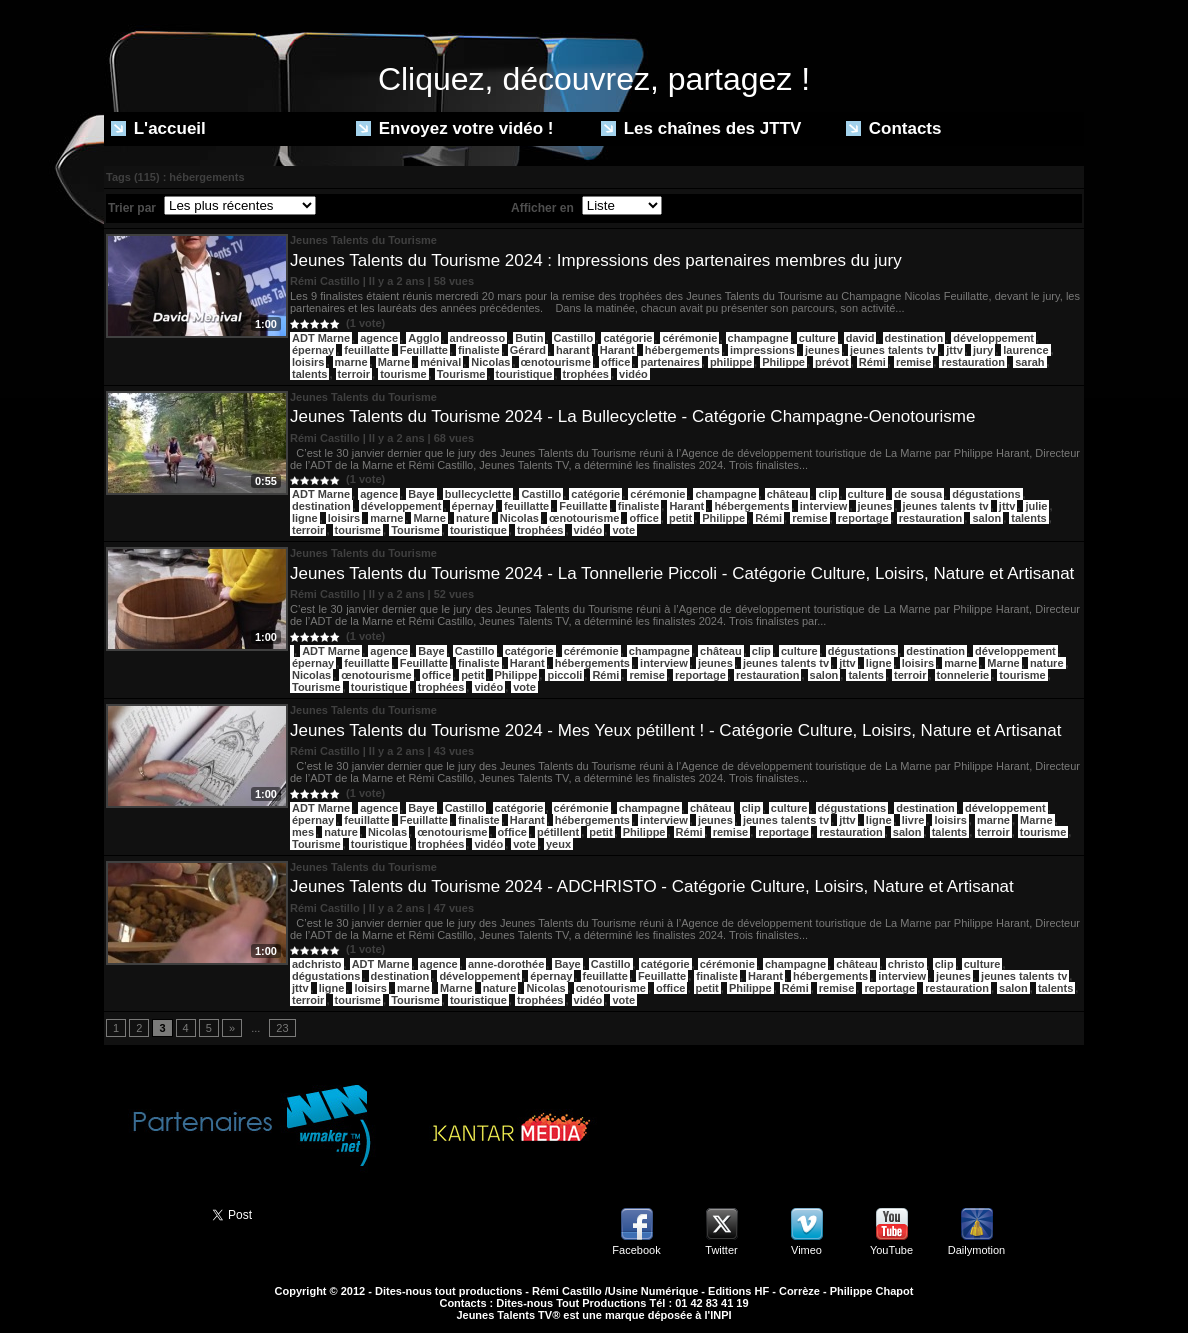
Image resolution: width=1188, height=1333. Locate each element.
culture (817, 338)
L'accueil (158, 128)
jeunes (822, 350)
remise (913, 362)
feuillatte (366, 350)
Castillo (574, 338)
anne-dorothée (506, 964)
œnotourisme (556, 362)
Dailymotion (976, 1250)
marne (351, 362)
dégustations (986, 494)
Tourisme (461, 374)
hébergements (682, 350)
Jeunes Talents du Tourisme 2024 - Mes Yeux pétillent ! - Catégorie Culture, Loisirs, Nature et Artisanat (675, 730)
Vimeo (806, 1250)
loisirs (308, 362)
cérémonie (689, 338)
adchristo (317, 964)
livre (913, 820)
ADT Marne (321, 338)
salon (986, 518)
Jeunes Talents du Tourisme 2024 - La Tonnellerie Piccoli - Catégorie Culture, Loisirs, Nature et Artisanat (682, 573)
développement (993, 338)
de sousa (918, 494)
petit (680, 518)
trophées (586, 374)
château (788, 494)
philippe (731, 362)
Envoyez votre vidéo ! (455, 128)
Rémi (872, 362)
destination (914, 338)
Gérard (528, 350)
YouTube (891, 1250)
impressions (762, 350)
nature (473, 518)
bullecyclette (478, 494)
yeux (558, 844)
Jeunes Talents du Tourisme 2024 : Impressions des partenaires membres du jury (596, 260)
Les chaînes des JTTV (701, 128)
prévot (832, 362)
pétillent (558, 832)
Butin (529, 338)
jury (983, 350)
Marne (394, 362)
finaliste (479, 350)
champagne (758, 338)
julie (1036, 506)
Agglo (423, 338)
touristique (524, 374)
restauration (973, 362)
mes (303, 832)
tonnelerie (963, 675)
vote (623, 530)
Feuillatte (424, 350)
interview (824, 506)
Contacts (893, 128)
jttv (954, 350)
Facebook (636, 1250)
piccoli (564, 675)
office (615, 362)
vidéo (633, 374)
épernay (313, 350)
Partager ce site (149, 1213)
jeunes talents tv (893, 350)
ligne (305, 518)
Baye (421, 494)
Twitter (721, 1250)
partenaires (669, 362)
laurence (1025, 350)
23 (282, 1028)
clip (827, 494)
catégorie (627, 338)
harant (573, 350)
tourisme (403, 374)
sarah (1029, 362)
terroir (354, 374)
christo (906, 964)
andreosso (478, 338)
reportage (863, 518)
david (860, 338)
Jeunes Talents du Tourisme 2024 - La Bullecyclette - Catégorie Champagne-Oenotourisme (632, 416)
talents (309, 374)
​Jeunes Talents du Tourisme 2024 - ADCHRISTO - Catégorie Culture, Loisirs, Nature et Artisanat (652, 886)
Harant (617, 350)
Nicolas (490, 362)
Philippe (783, 362)
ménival (440, 362)
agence (379, 338)
